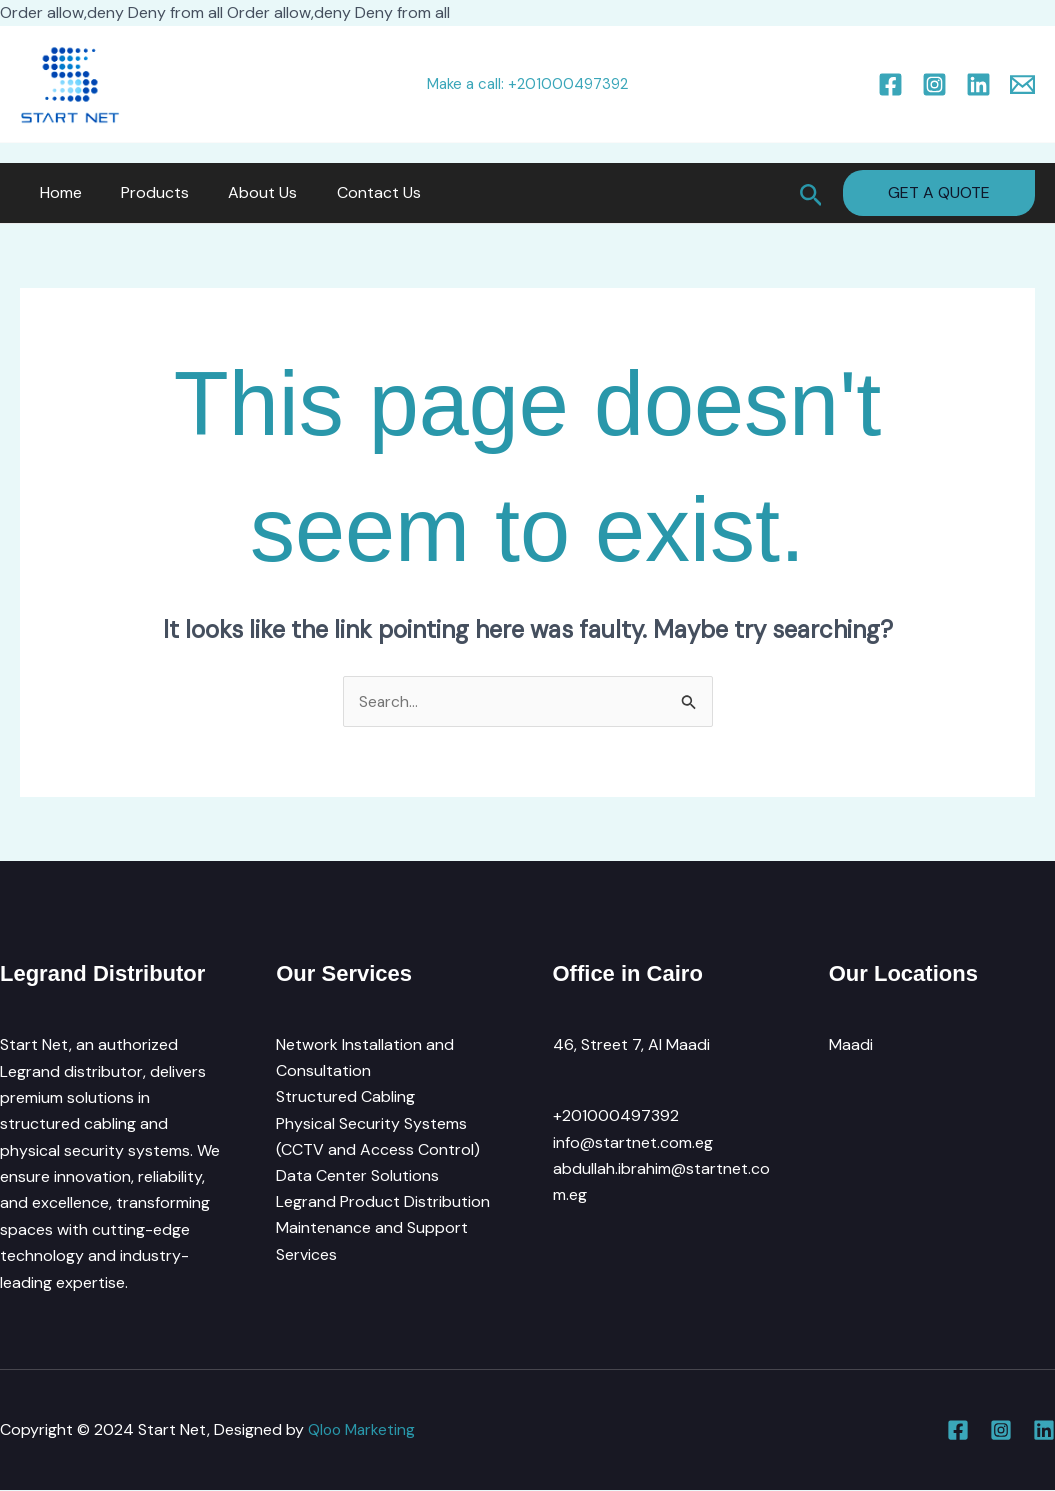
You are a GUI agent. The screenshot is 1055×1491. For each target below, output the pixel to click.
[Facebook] (890, 84)
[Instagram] (934, 84)
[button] (811, 193)
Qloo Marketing (363, 1429)
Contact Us (353, 192)
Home (57, 192)
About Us (244, 192)
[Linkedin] (978, 84)
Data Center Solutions (357, 1177)
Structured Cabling (345, 1097)
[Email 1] (1022, 84)
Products (144, 192)
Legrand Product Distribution (383, 1203)
